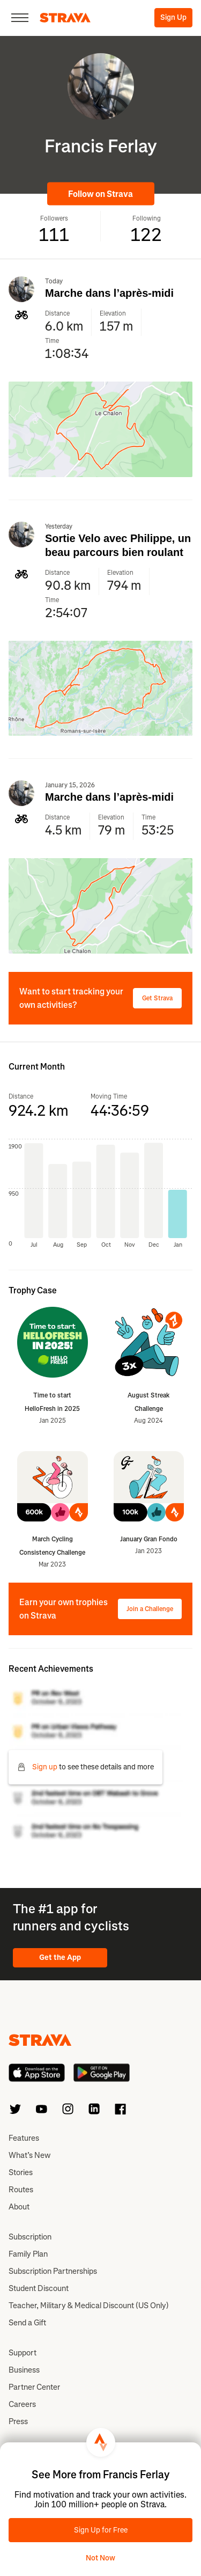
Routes (21, 2189)
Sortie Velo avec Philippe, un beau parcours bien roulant (118, 545)
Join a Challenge (149, 1609)
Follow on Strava (100, 194)
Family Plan (28, 2254)
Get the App (60, 1957)
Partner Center (34, 2387)
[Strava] (65, 17)
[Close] (20, 18)
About (19, 2206)
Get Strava (157, 998)
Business (24, 2370)
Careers (22, 2404)
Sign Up (173, 17)
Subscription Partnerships (53, 2271)
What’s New (29, 2155)
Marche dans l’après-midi (109, 293)
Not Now (100, 2558)
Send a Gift (27, 2322)
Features (24, 2138)
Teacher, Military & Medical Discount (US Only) (89, 2305)
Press (18, 2421)
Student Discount (39, 2288)
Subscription (30, 2236)
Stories (21, 2172)
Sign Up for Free (101, 2530)
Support (22, 2352)
